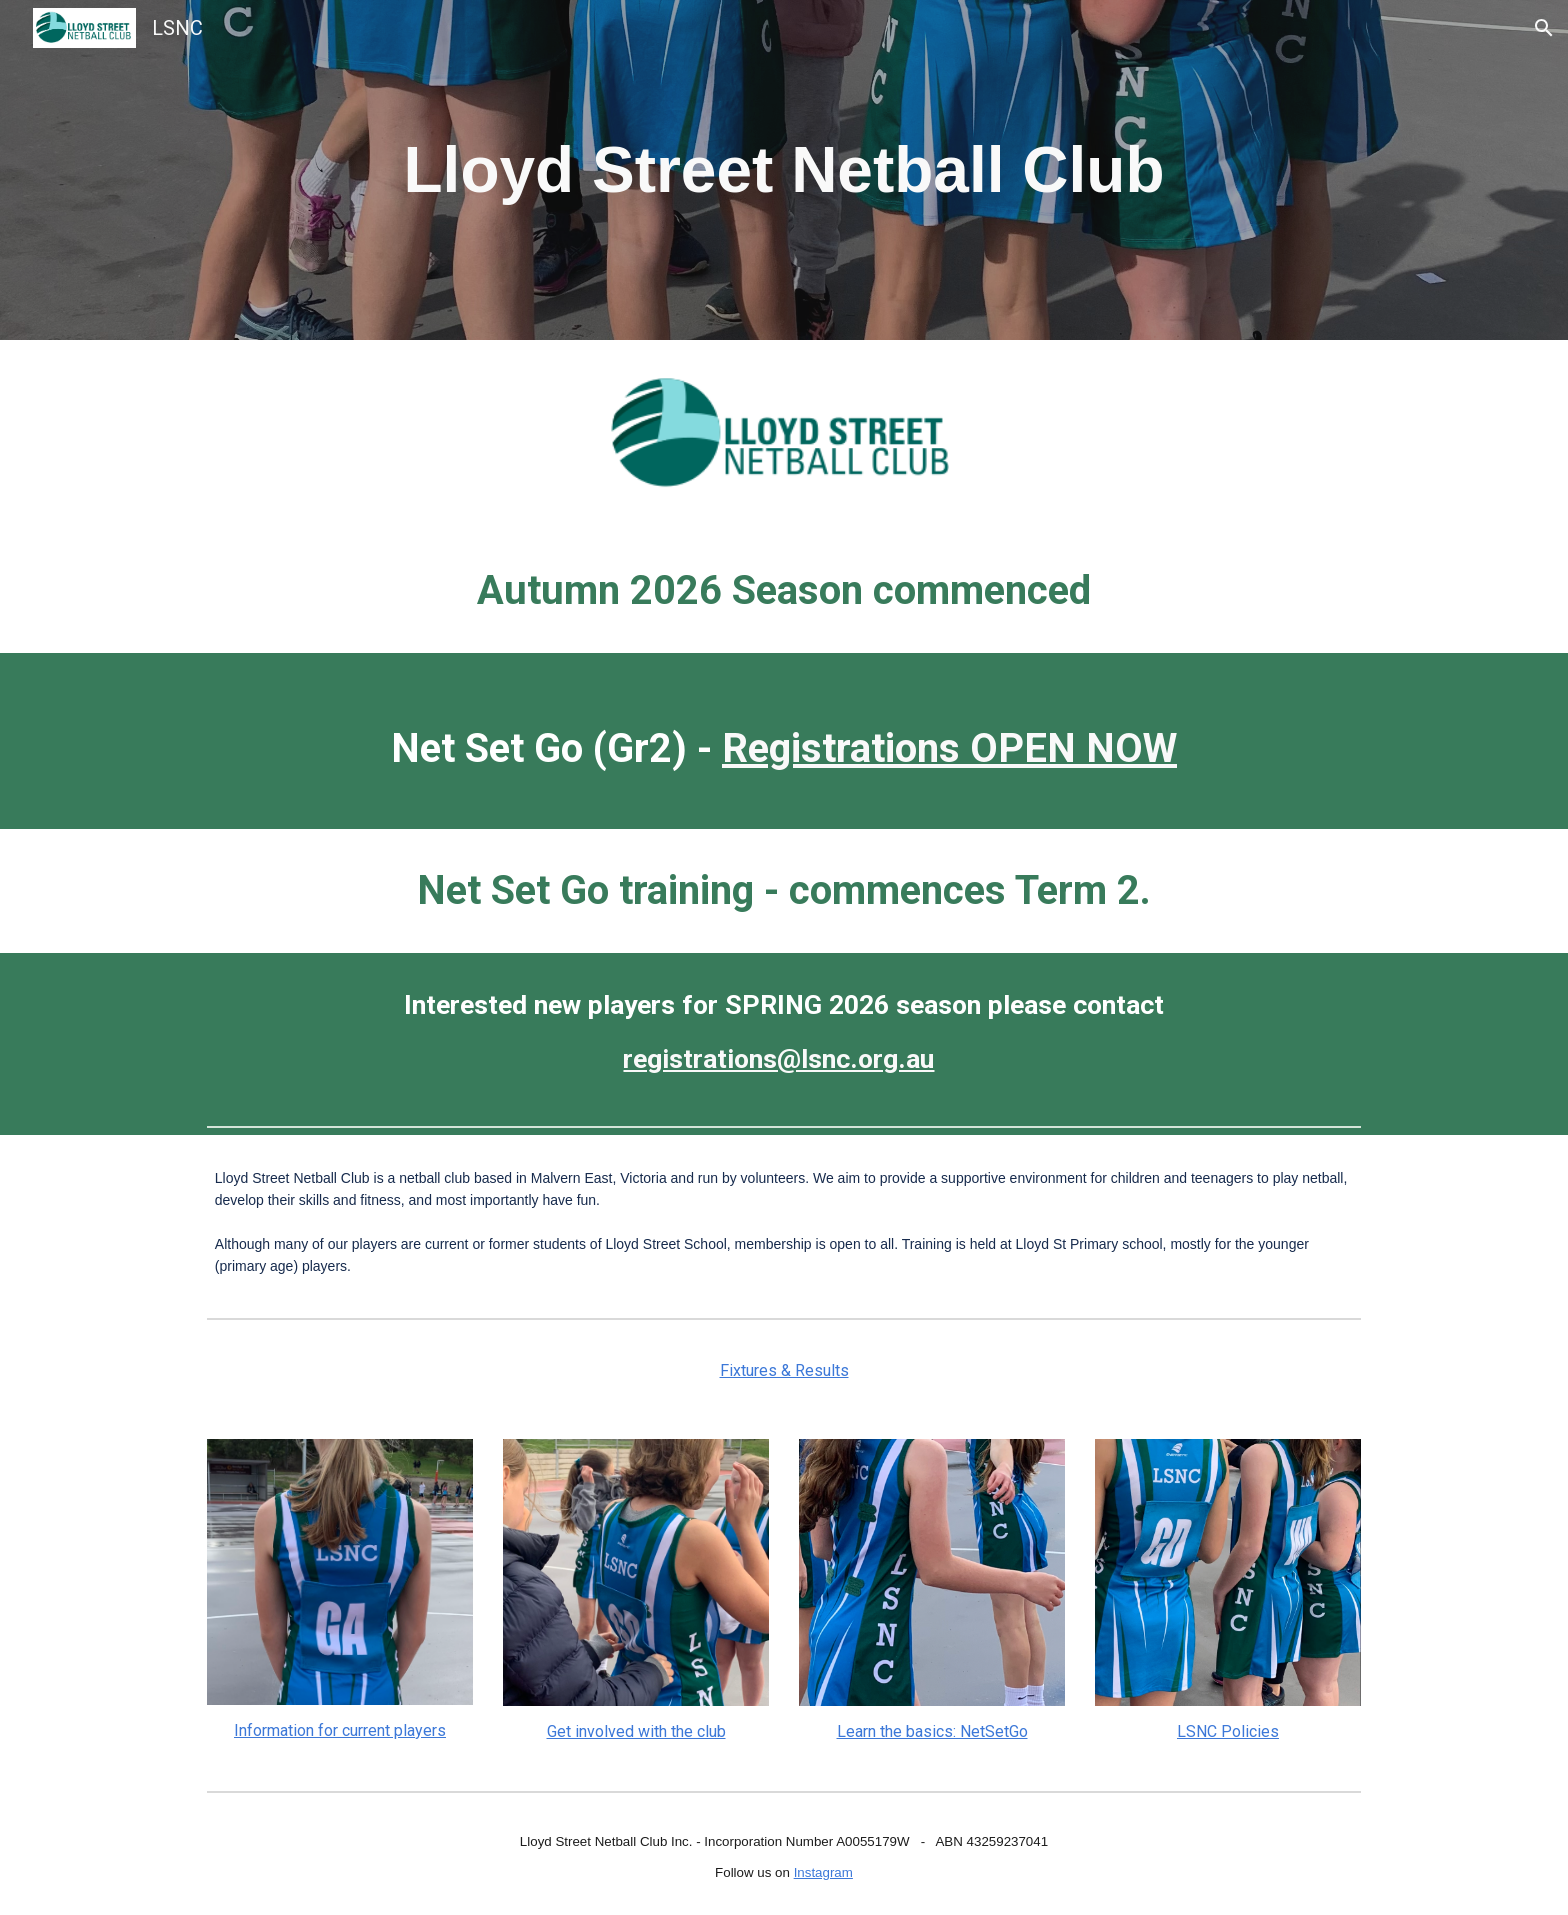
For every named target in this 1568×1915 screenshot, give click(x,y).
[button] (1544, 28)
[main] (784, 170)
